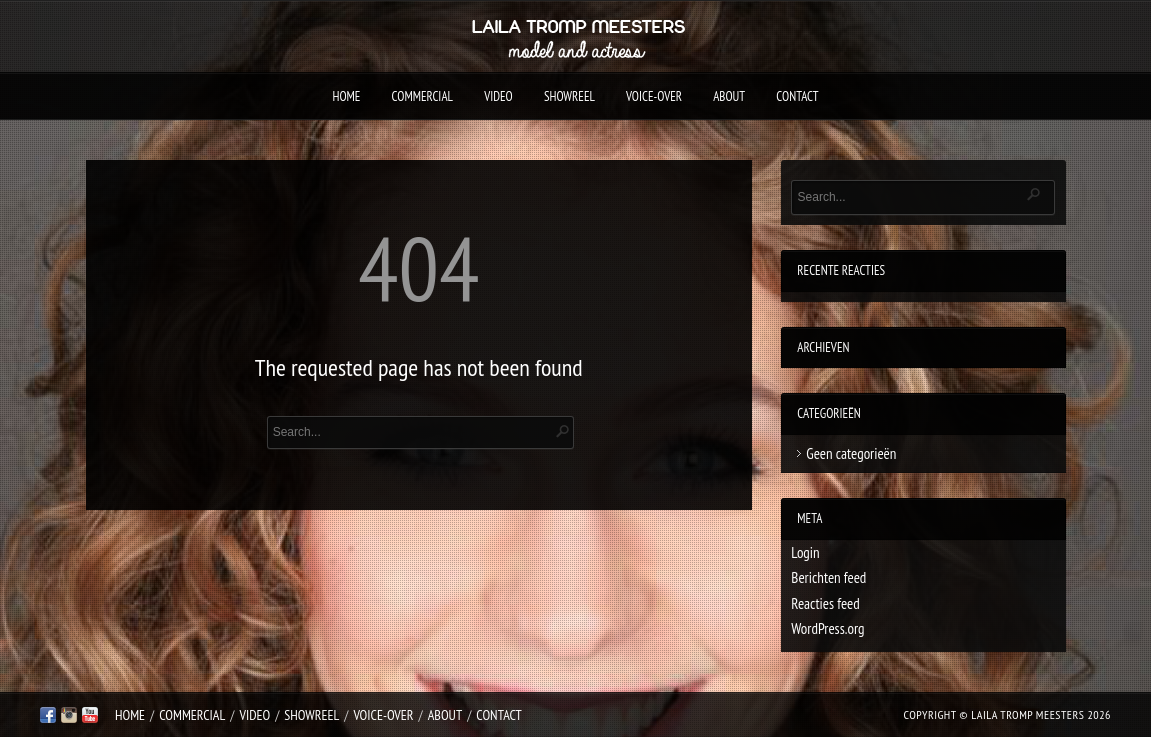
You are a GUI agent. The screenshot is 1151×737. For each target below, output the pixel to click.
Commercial (422, 96)
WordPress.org (827, 628)
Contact (797, 96)
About (729, 96)
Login (805, 552)
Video (498, 96)
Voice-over (654, 96)
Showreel (569, 96)
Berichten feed (828, 577)
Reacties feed (825, 603)
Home (346, 96)
